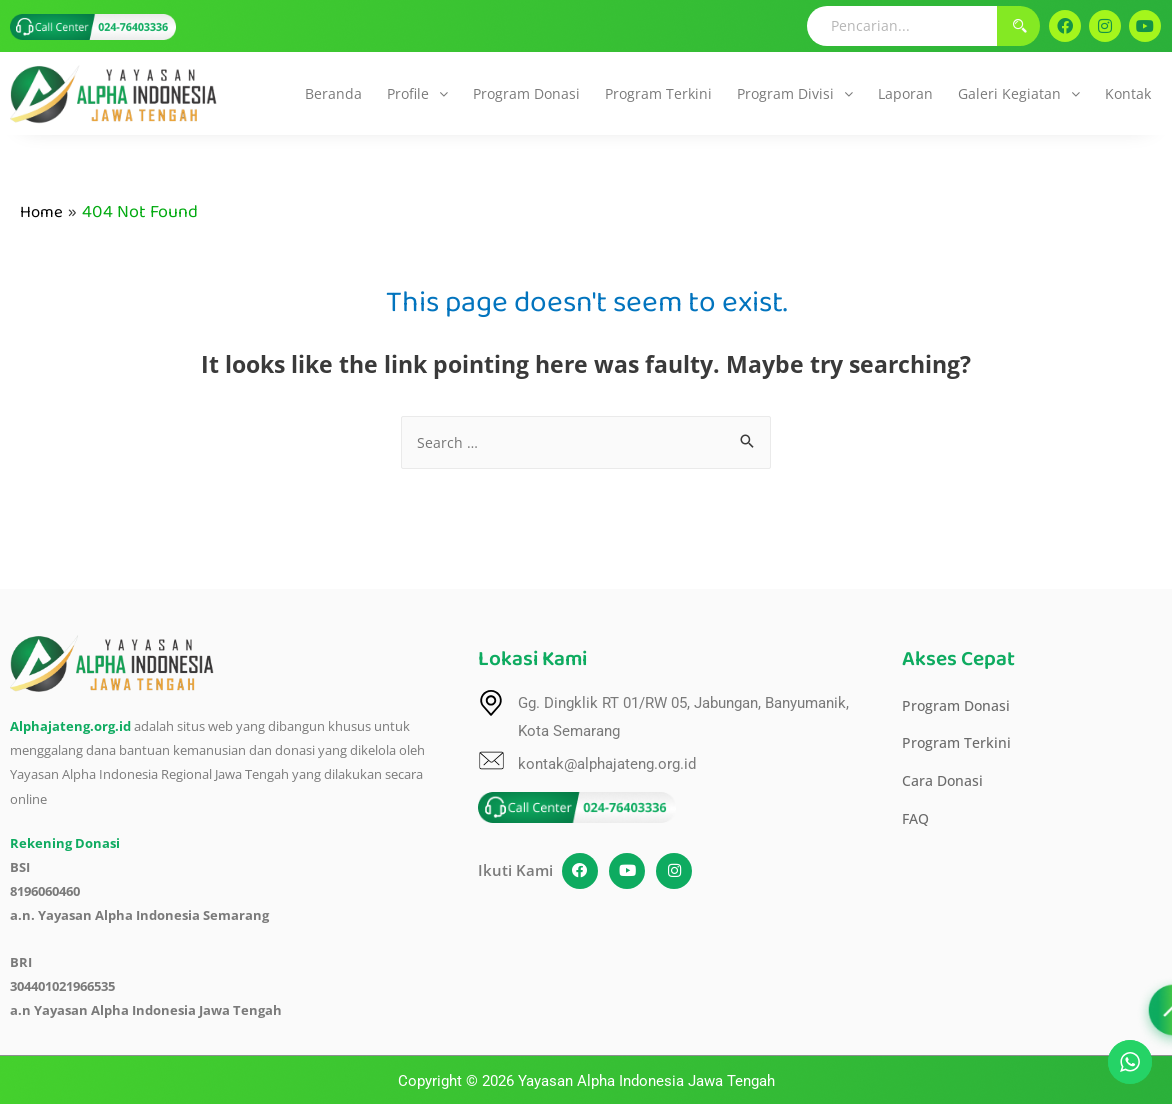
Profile (417, 93)
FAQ (917, 825)
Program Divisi (795, 93)
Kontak (1128, 93)
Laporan (905, 93)
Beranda (333, 93)
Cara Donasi (945, 786)
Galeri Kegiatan (1019, 93)
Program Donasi (526, 93)
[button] (417, 94)
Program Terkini (658, 93)
